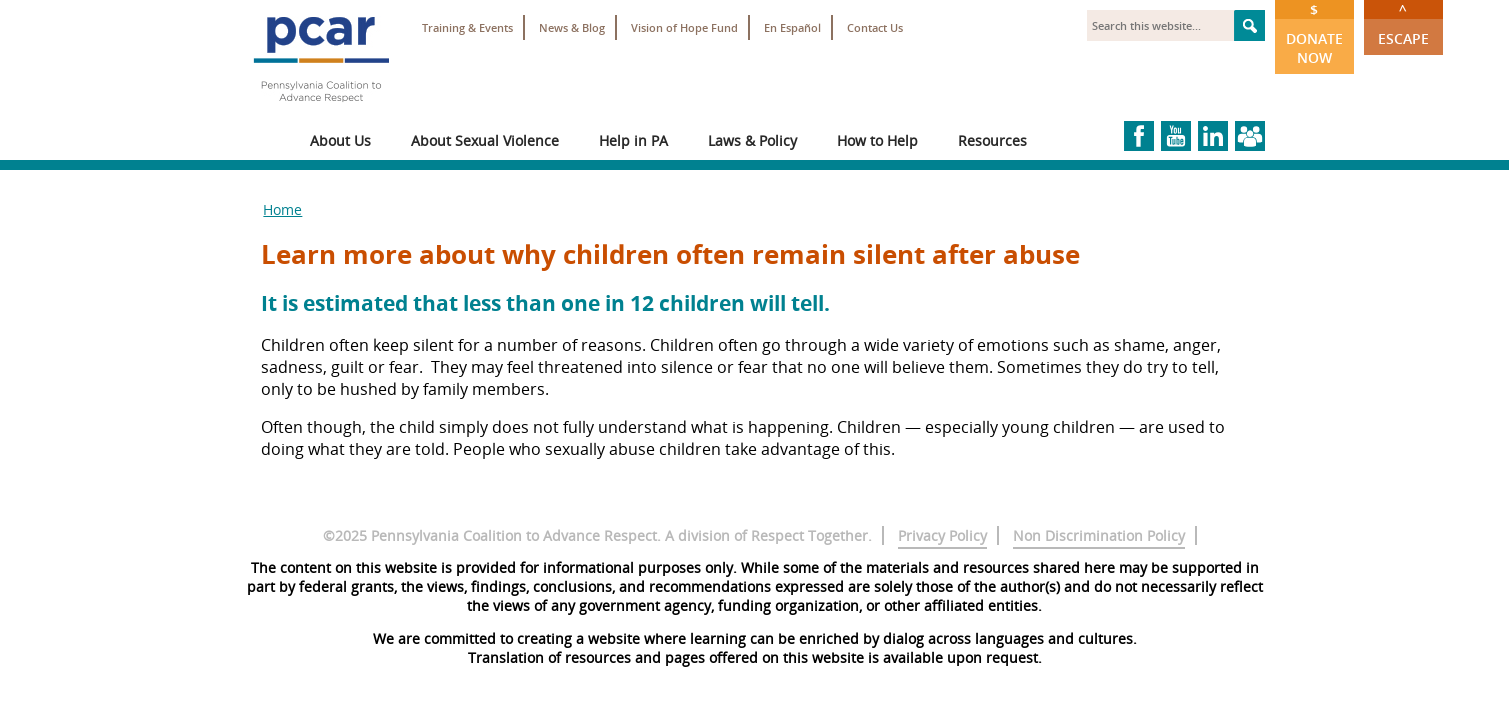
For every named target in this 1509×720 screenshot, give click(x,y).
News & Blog (572, 27)
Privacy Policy (942, 535)
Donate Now (1314, 33)
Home (282, 209)
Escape (1403, 24)
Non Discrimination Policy (1099, 535)
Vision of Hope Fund (684, 27)
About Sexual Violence (485, 140)
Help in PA (633, 140)
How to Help (877, 140)
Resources (992, 140)
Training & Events (467, 27)
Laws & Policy (752, 140)
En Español (792, 27)
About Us (340, 140)
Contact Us (875, 27)
